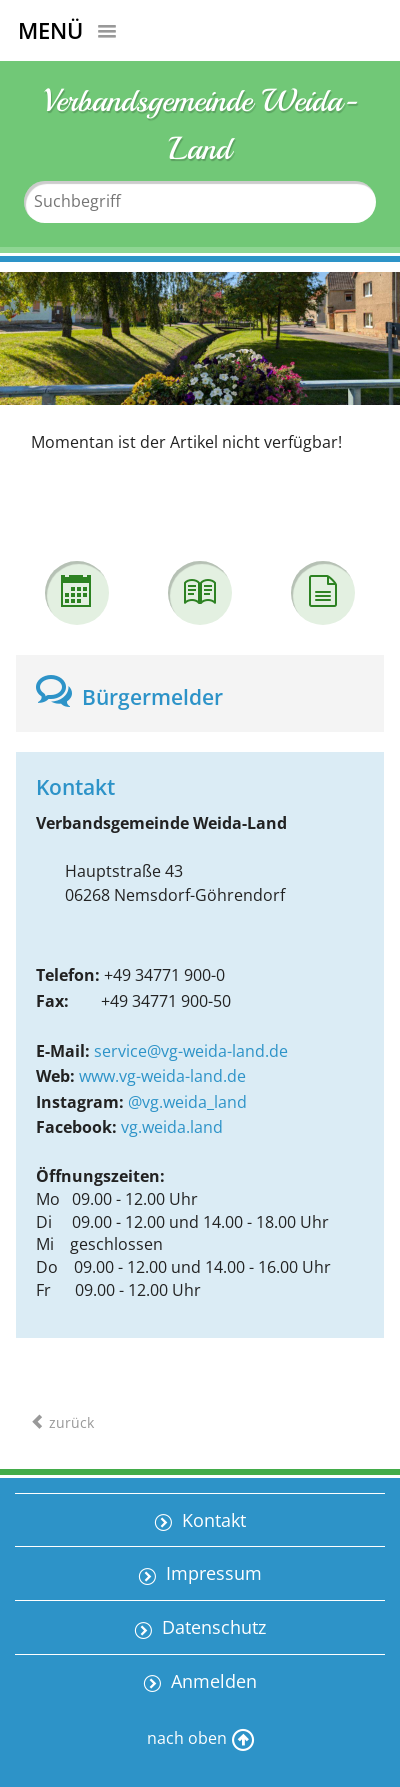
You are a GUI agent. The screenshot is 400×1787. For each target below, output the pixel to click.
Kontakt (211, 1520)
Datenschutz (211, 1627)
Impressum (211, 1573)
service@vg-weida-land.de (191, 1051)
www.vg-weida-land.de (162, 1076)
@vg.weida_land (187, 1102)
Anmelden (211, 1681)
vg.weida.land (172, 1127)
